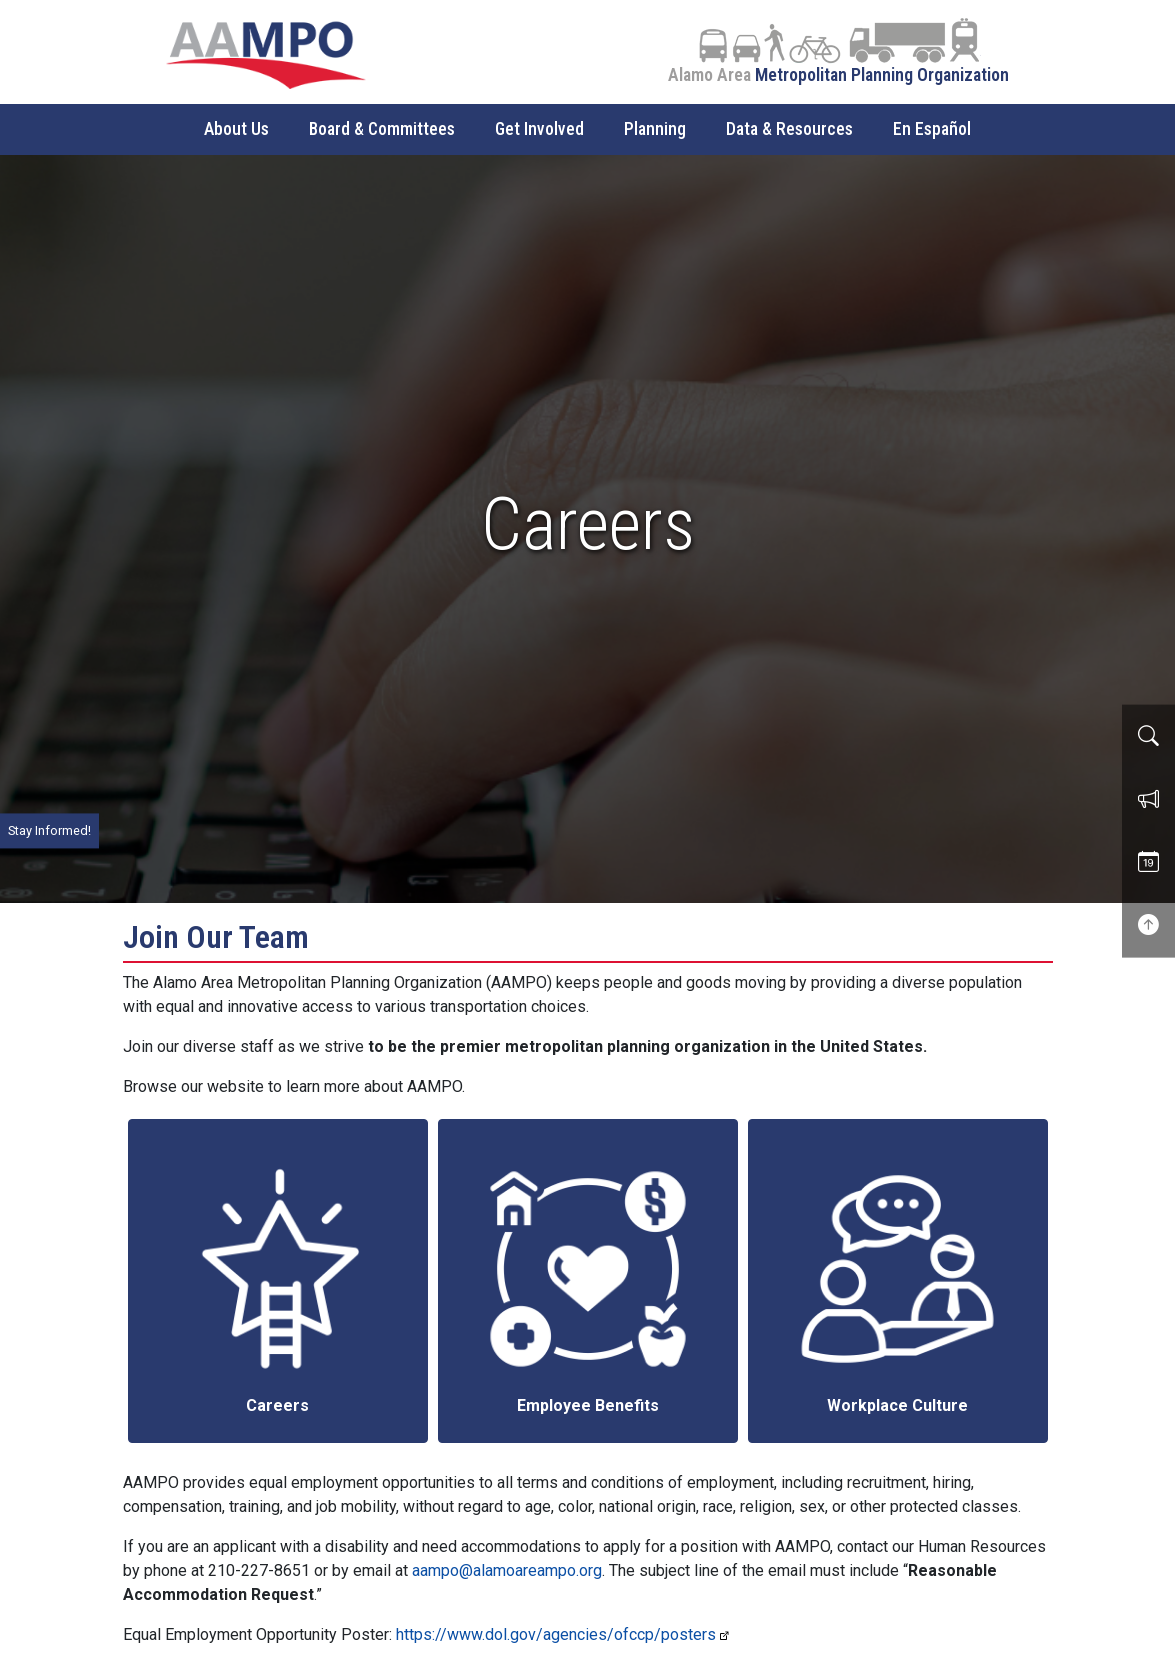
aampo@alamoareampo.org (507, 1570)
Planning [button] (655, 129)
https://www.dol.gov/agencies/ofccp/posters (556, 1634)
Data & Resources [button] (789, 129)
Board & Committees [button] (382, 129)
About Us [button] (236, 129)
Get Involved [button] (539, 129)
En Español (932, 129)
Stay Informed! (49, 830)
